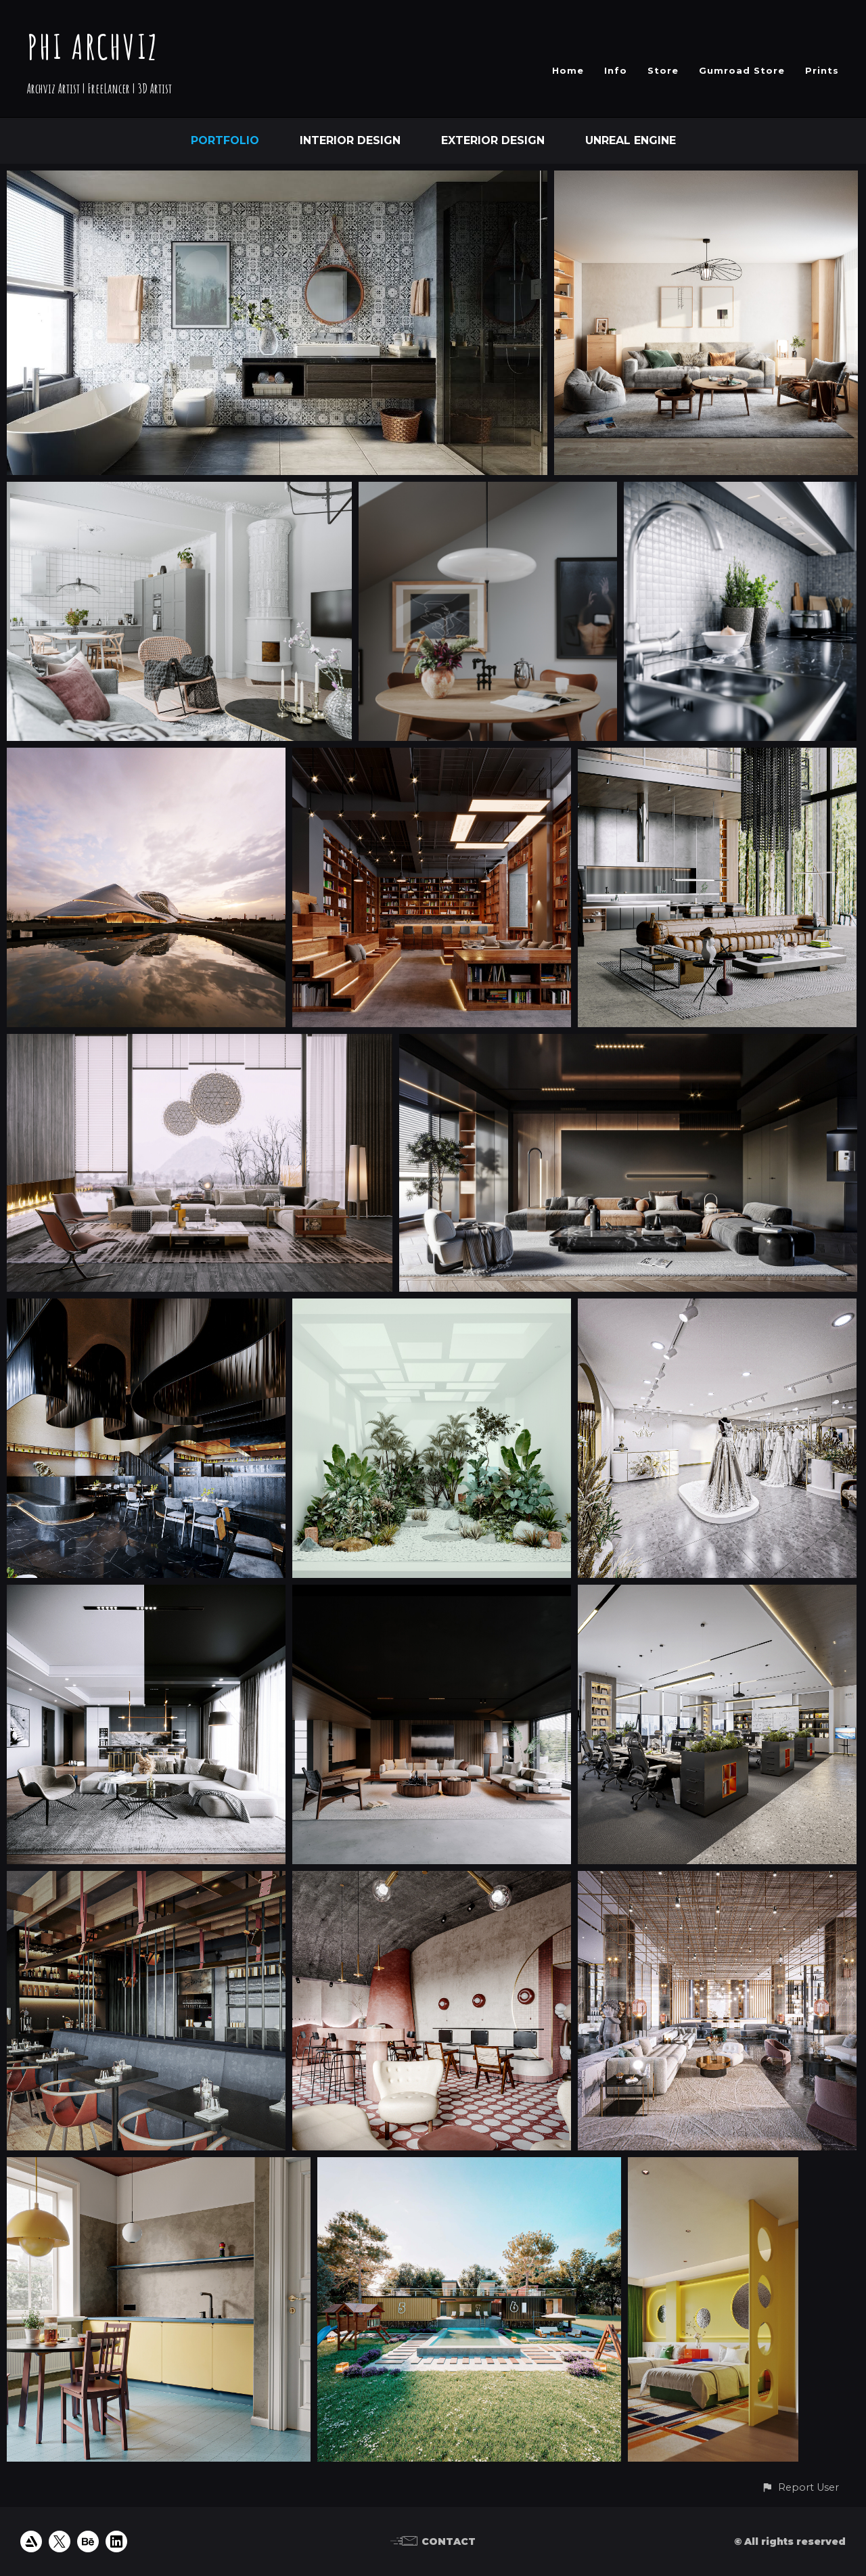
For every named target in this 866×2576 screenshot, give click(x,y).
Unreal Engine (630, 140)
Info (615, 70)
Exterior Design (493, 140)
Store (663, 70)
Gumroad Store (742, 70)
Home (568, 70)
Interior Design (350, 140)
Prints (822, 70)
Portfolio (225, 140)
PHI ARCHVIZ (93, 46)
